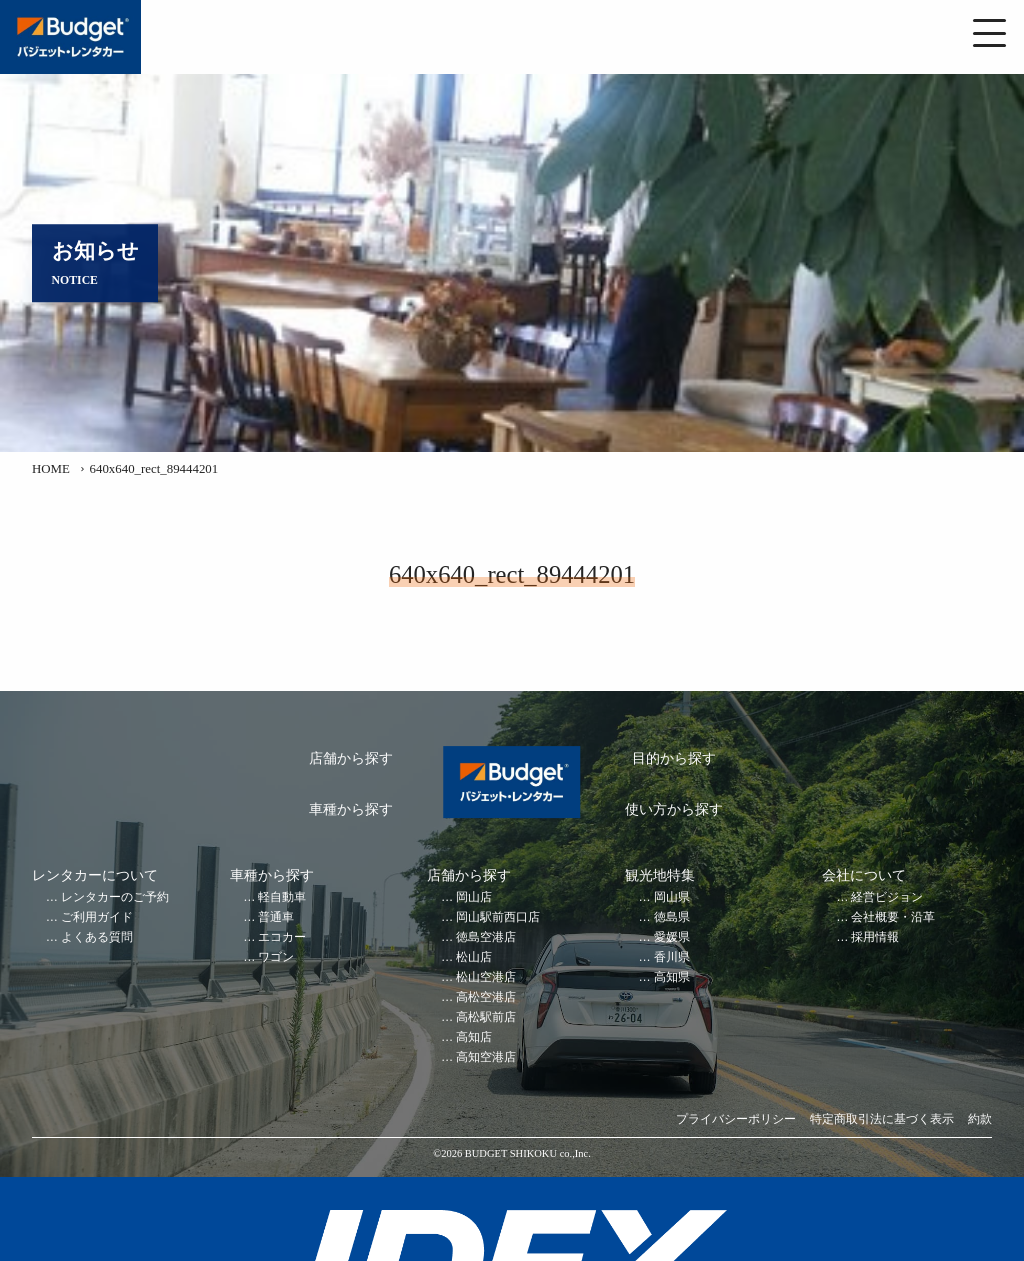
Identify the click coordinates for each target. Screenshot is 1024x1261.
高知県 (672, 977)
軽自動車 (282, 897)
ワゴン (276, 957)
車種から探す (351, 809)
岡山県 (672, 897)
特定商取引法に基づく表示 (882, 1119)
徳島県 (672, 917)
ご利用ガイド (97, 917)
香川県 (672, 957)
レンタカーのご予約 (115, 897)
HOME (51, 469)
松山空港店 (486, 977)
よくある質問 (97, 937)
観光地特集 (660, 875)
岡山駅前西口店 (498, 917)
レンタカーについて (95, 875)
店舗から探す (351, 758)
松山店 (474, 957)
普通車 (276, 917)
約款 (980, 1119)
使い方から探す (674, 809)
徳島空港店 (486, 937)
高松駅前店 (486, 1017)
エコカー (282, 937)
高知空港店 (486, 1057)
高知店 (474, 1037)
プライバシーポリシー (736, 1119)
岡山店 (474, 897)
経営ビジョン (887, 897)
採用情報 (875, 937)
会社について (864, 875)
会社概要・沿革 (893, 917)
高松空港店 (486, 997)
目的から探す (674, 758)
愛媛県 (672, 937)
